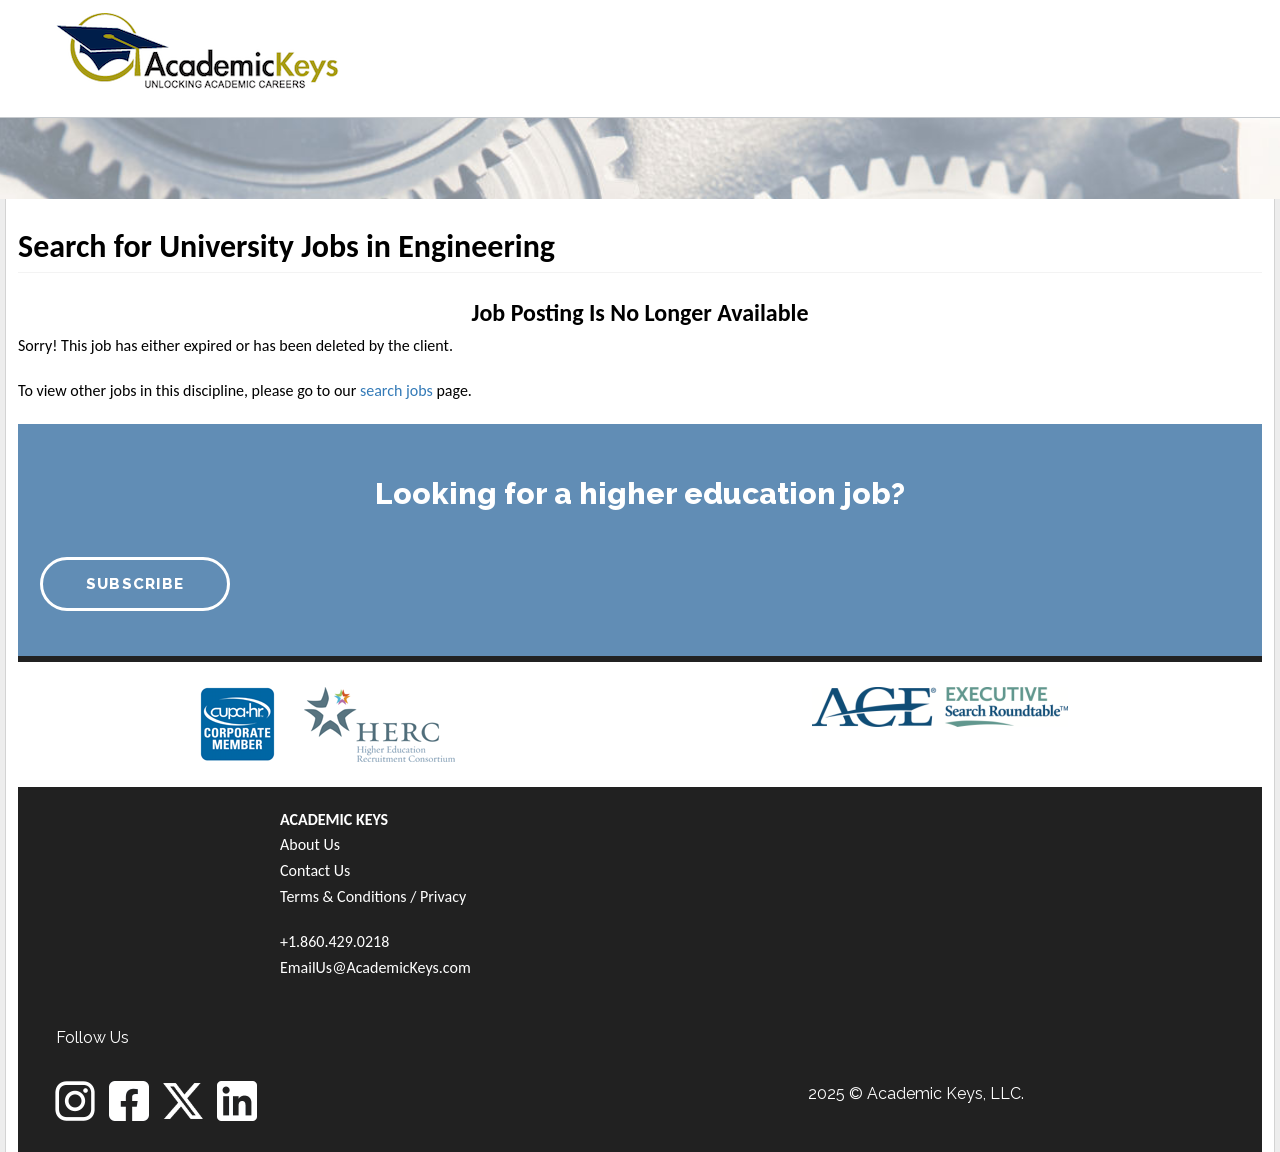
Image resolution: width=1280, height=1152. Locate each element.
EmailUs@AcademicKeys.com (375, 967)
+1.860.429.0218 (334, 941)
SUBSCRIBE (135, 584)
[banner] (197, 47)
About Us (310, 844)
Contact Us (315, 870)
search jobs (396, 390)
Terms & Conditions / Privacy (373, 896)
